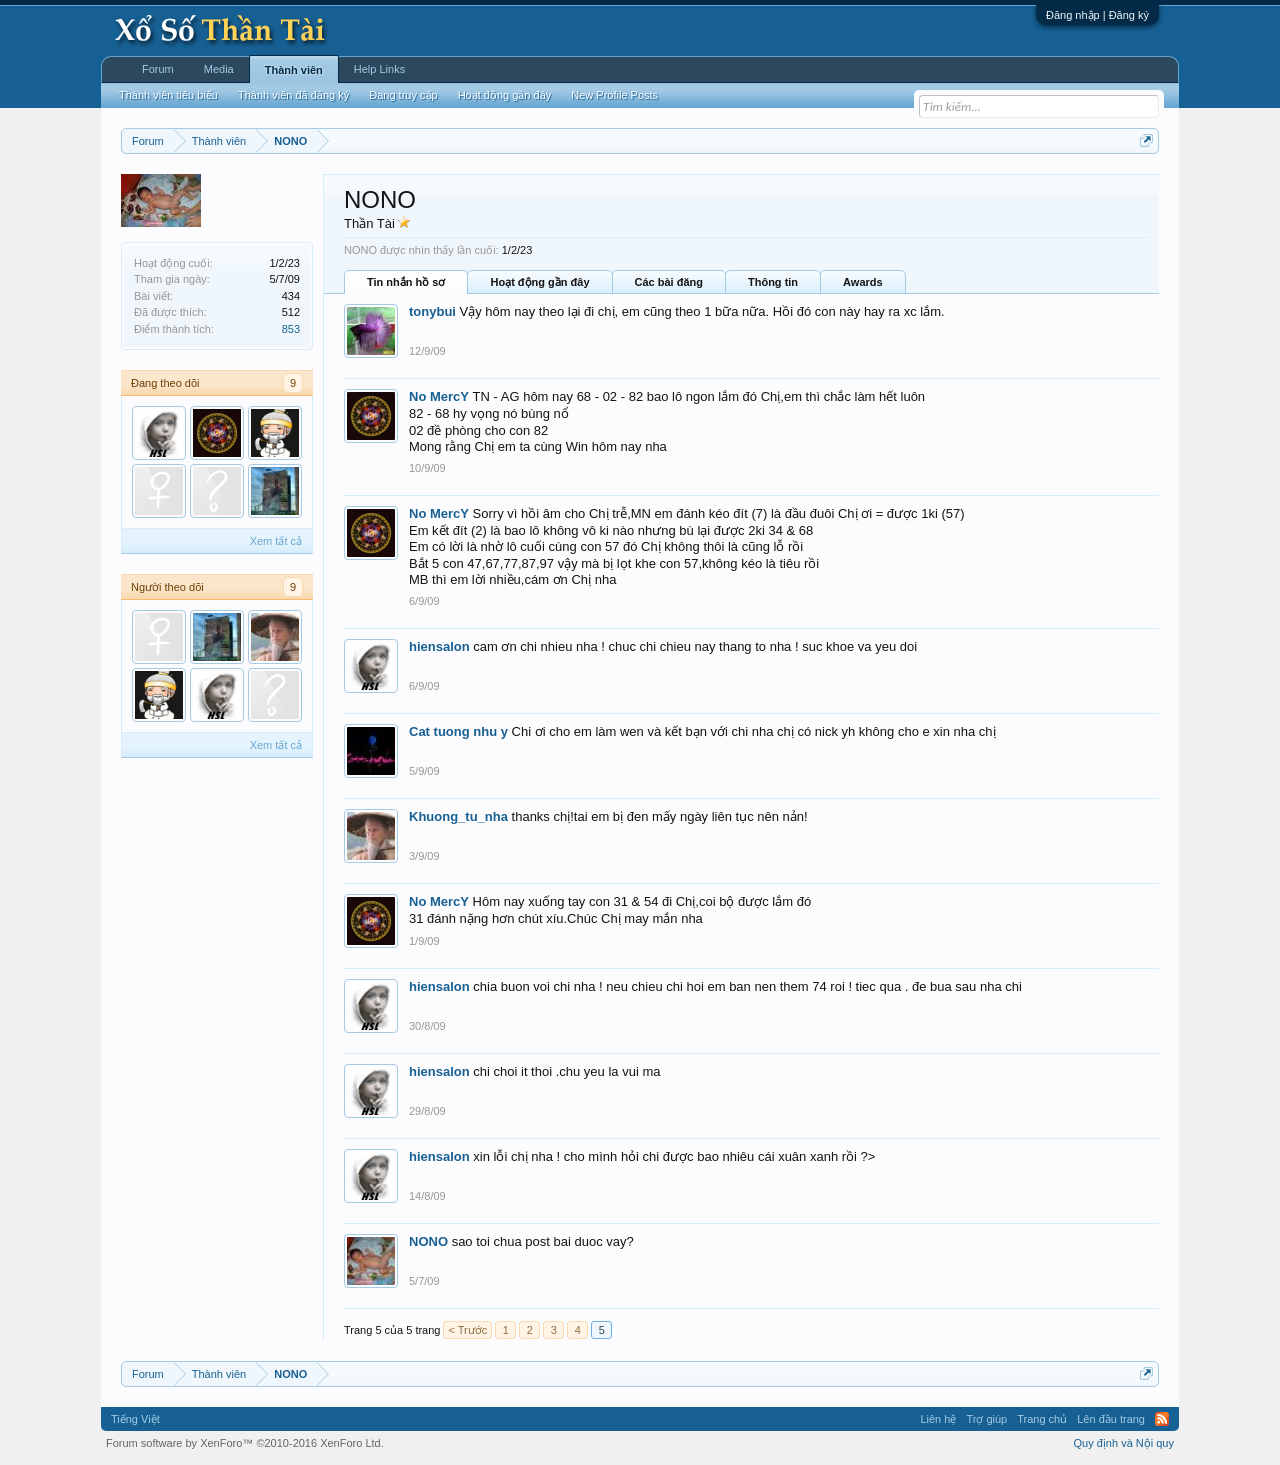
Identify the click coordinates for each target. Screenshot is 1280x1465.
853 (291, 329)
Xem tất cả (276, 541)
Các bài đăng (669, 282)
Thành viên (294, 70)
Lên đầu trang (1111, 1419)
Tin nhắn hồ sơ (406, 282)
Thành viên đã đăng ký (293, 95)
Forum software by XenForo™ (245, 1443)
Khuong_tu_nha (458, 816)
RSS (1162, 1419)
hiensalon (439, 646)
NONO (428, 1241)
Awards (863, 282)
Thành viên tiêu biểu (168, 95)
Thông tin (773, 282)
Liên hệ (938, 1419)
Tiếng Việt (135, 1419)
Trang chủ (1042, 1419)
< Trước (467, 1330)
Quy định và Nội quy (1124, 1443)
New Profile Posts (614, 95)
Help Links (379, 69)
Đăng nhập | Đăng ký (1097, 15)
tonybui (432, 311)
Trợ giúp (986, 1419)
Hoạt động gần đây (539, 282)
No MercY (439, 396)
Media (219, 69)
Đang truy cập (403, 95)
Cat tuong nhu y (458, 731)
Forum (158, 69)
